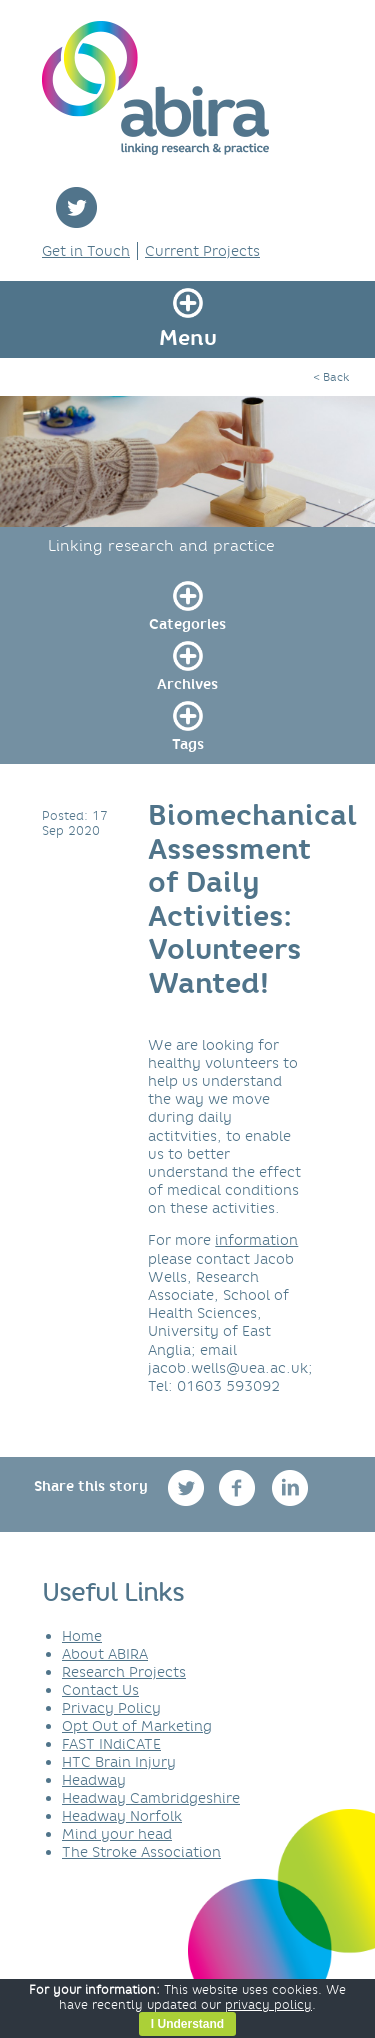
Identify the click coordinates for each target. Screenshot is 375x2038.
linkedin (290, 1487)
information (256, 1240)
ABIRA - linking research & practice (155, 88)
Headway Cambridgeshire (151, 1798)
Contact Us (100, 1690)
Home (82, 1636)
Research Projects (124, 1672)
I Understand (187, 2024)
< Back (331, 377)
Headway (94, 1780)
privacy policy (268, 2004)
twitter (76, 207)
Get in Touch (86, 251)
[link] (187, 603)
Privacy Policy (111, 1708)
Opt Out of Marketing (137, 1726)
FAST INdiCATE (111, 1744)
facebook (239, 1487)
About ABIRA (105, 1654)
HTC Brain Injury (119, 1762)
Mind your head (117, 1834)
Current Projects (202, 251)
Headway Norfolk (122, 1816)
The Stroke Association (141, 1852)
